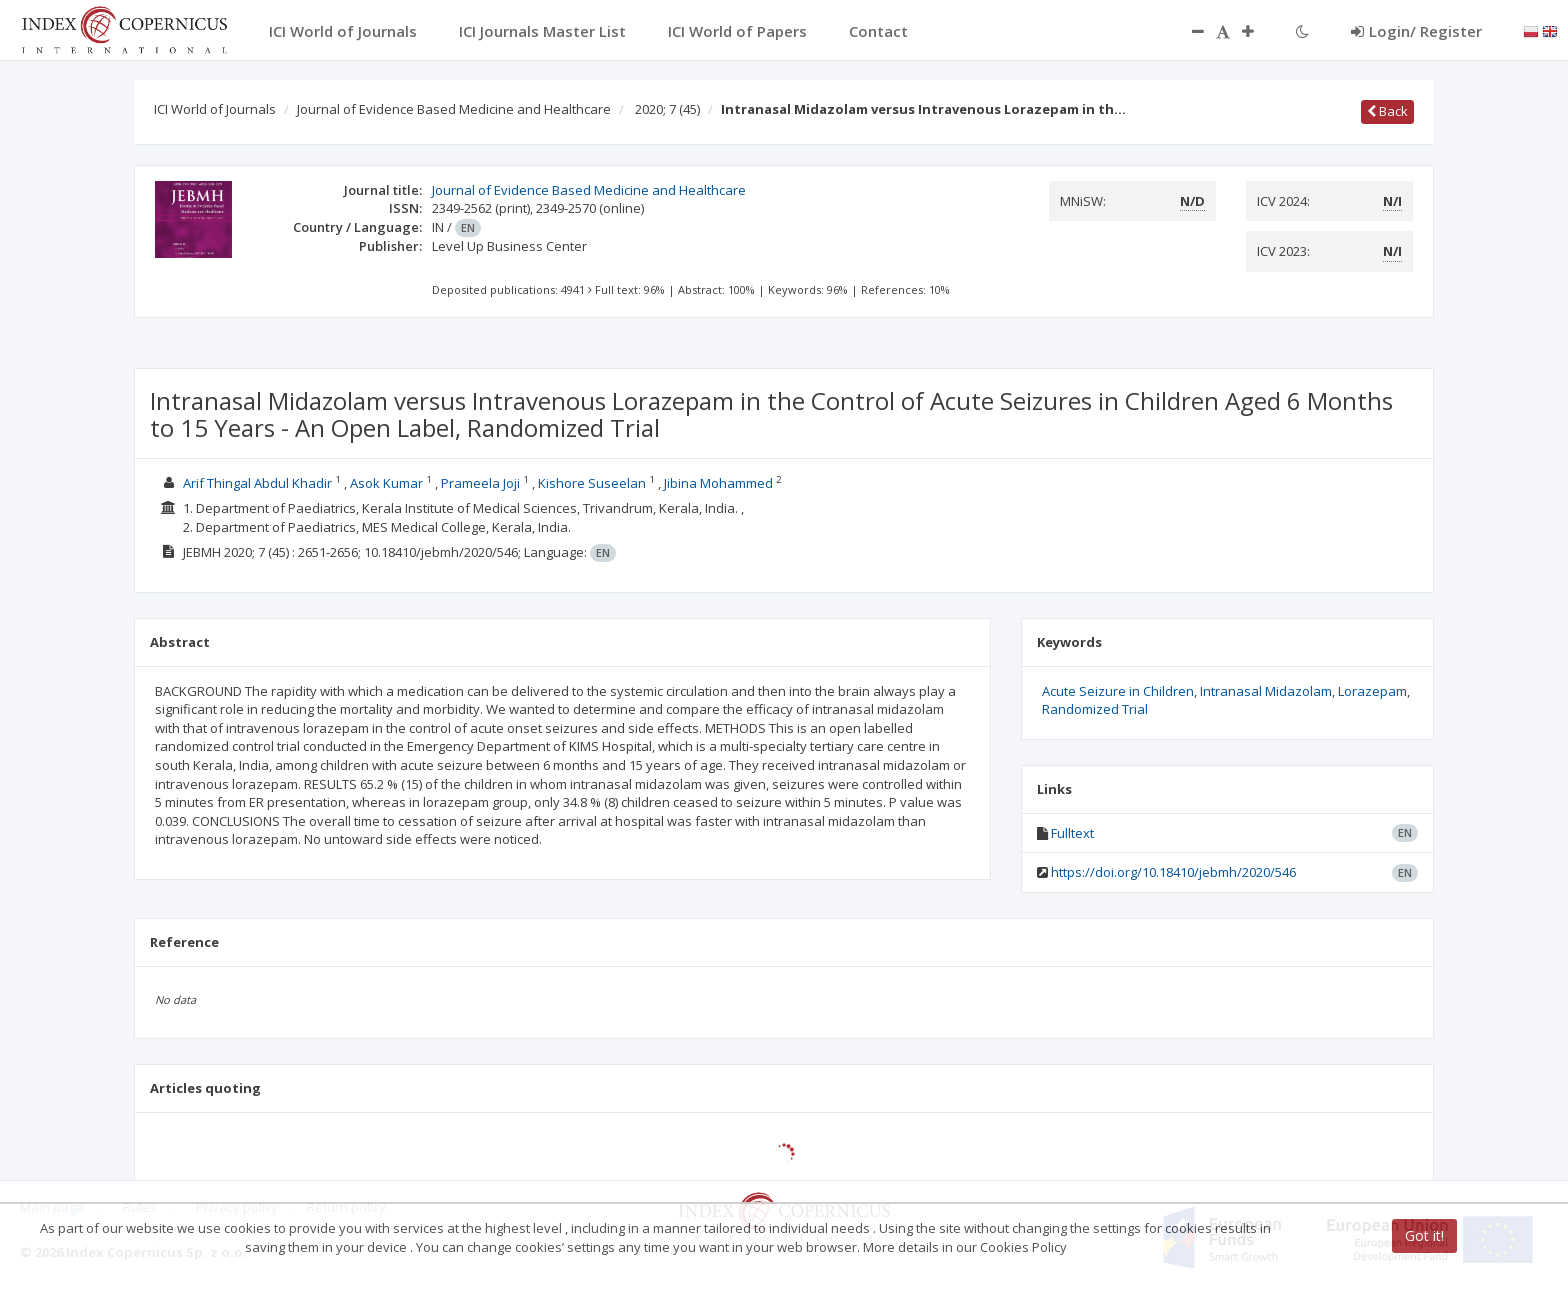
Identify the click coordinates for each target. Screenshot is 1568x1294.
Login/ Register (1416, 31)
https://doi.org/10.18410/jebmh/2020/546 (1173, 872)
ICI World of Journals (215, 109)
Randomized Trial (1095, 709)
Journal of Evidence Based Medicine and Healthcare (454, 109)
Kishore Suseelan (592, 483)
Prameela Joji (480, 483)
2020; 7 (667, 109)
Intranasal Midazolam (1266, 691)
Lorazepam (1372, 691)
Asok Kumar (386, 483)
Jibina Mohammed (718, 483)
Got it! (1424, 1235)
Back (1387, 111)
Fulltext (1072, 833)
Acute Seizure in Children (1118, 691)
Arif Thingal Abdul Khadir (257, 483)
